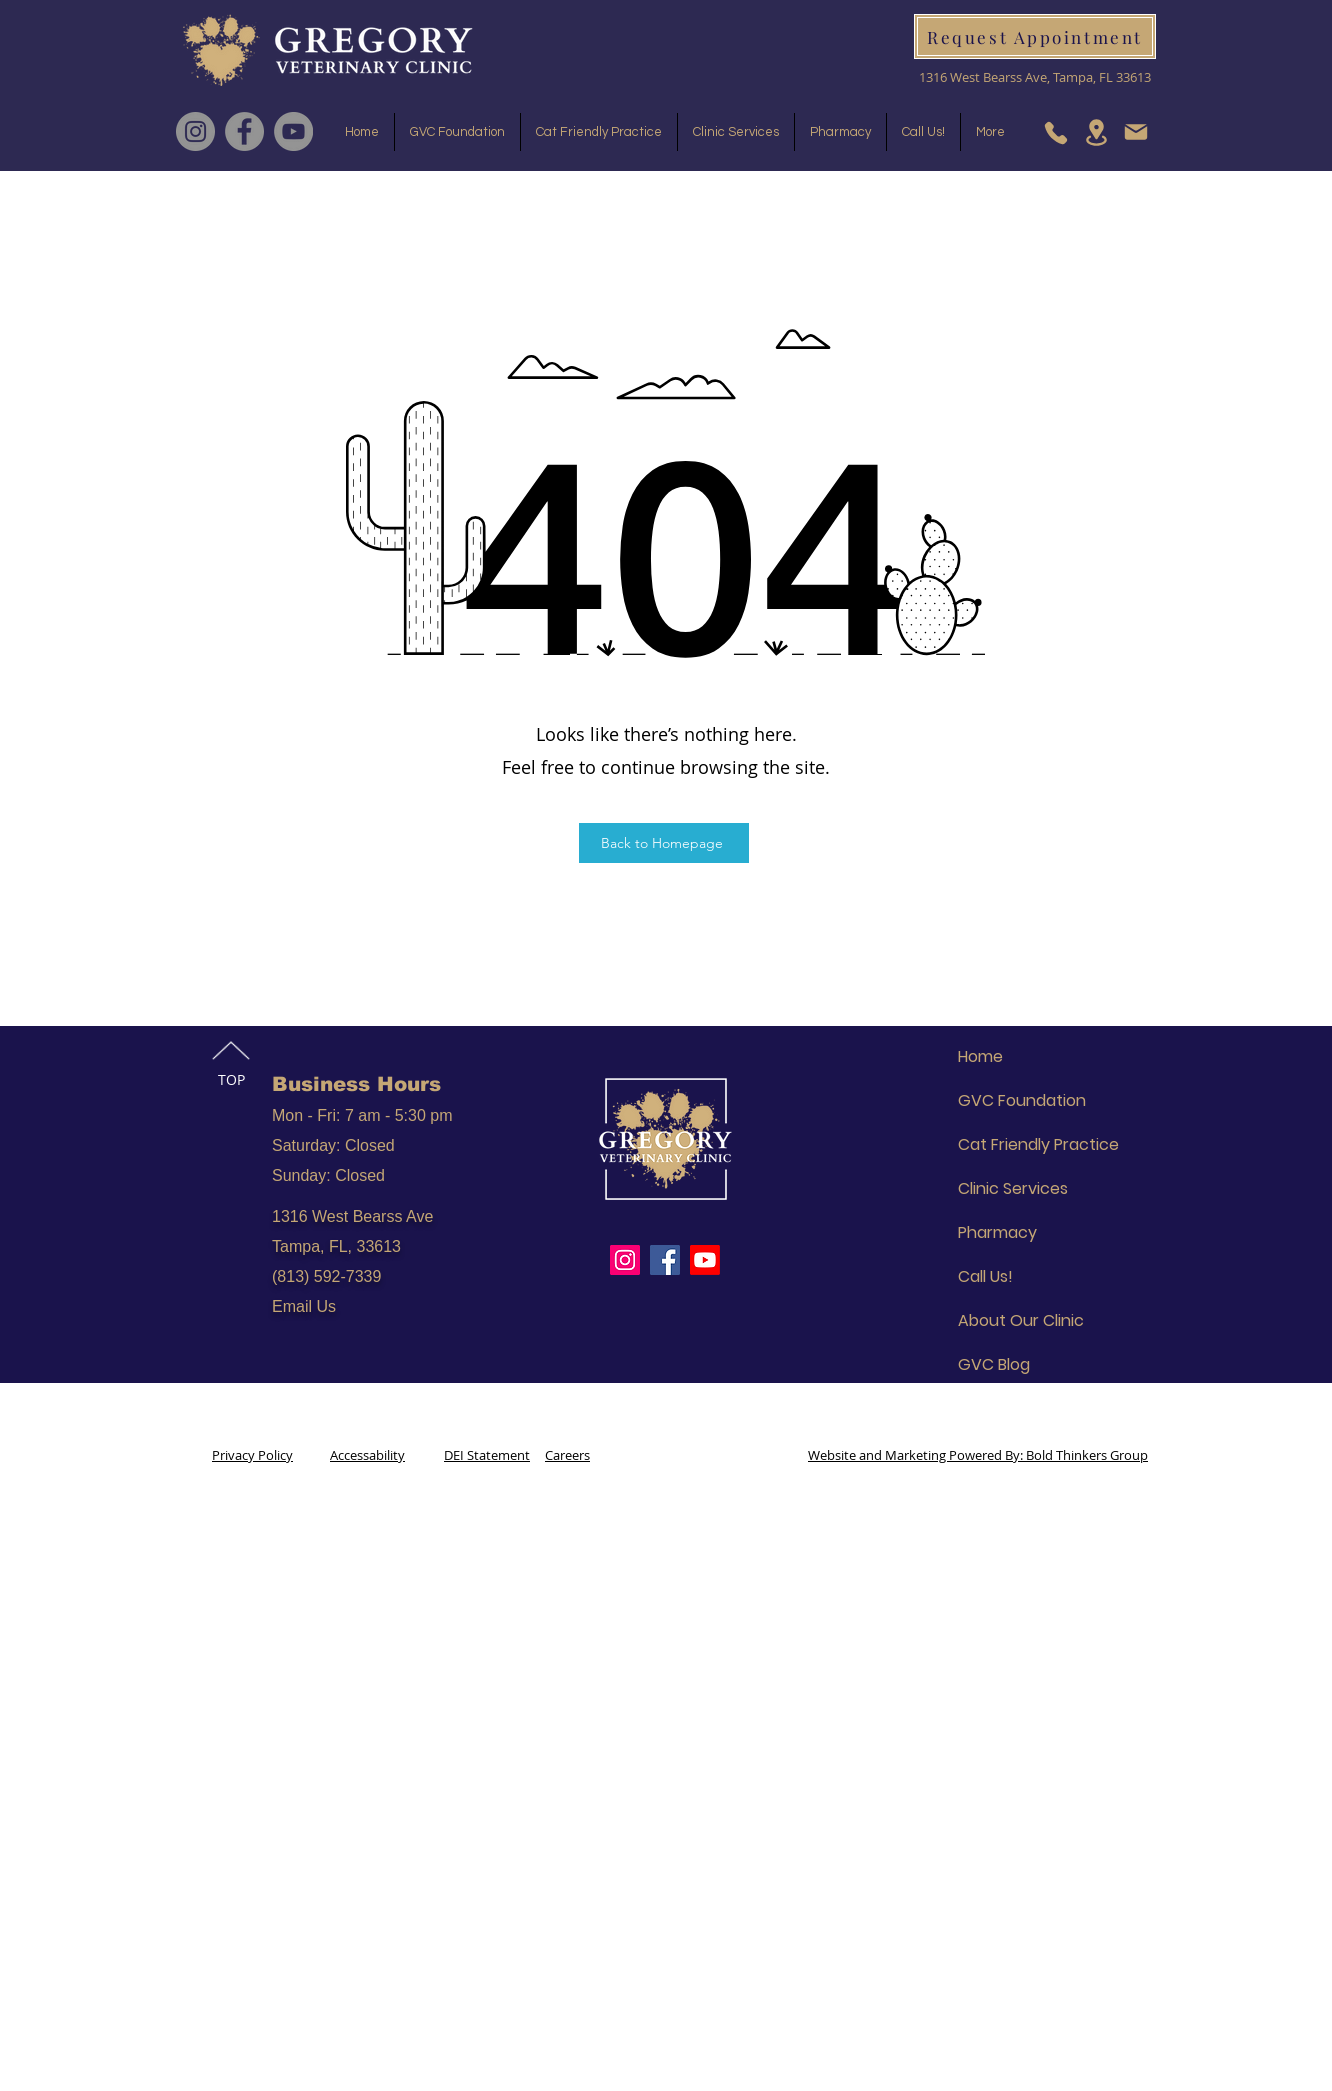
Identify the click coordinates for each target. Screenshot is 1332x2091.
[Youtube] (705, 1260)
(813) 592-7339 (326, 1276)
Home (980, 1056)
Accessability (367, 1455)
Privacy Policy (252, 1455)
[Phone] (1056, 132)
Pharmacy (997, 1232)
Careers (567, 1455)
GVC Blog (994, 1364)
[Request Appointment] (1035, 36)
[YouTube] (293, 131)
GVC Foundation (1022, 1100)
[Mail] (1136, 132)
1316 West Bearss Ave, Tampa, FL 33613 (1035, 77)
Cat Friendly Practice (1038, 1144)
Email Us (304, 1306)
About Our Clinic (1021, 1320)
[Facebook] (244, 131)
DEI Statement (487, 1455)
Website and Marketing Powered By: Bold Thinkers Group (978, 1455)
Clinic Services (1013, 1188)
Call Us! (985, 1276)
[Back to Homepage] (664, 843)
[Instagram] (195, 131)
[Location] (1096, 132)
